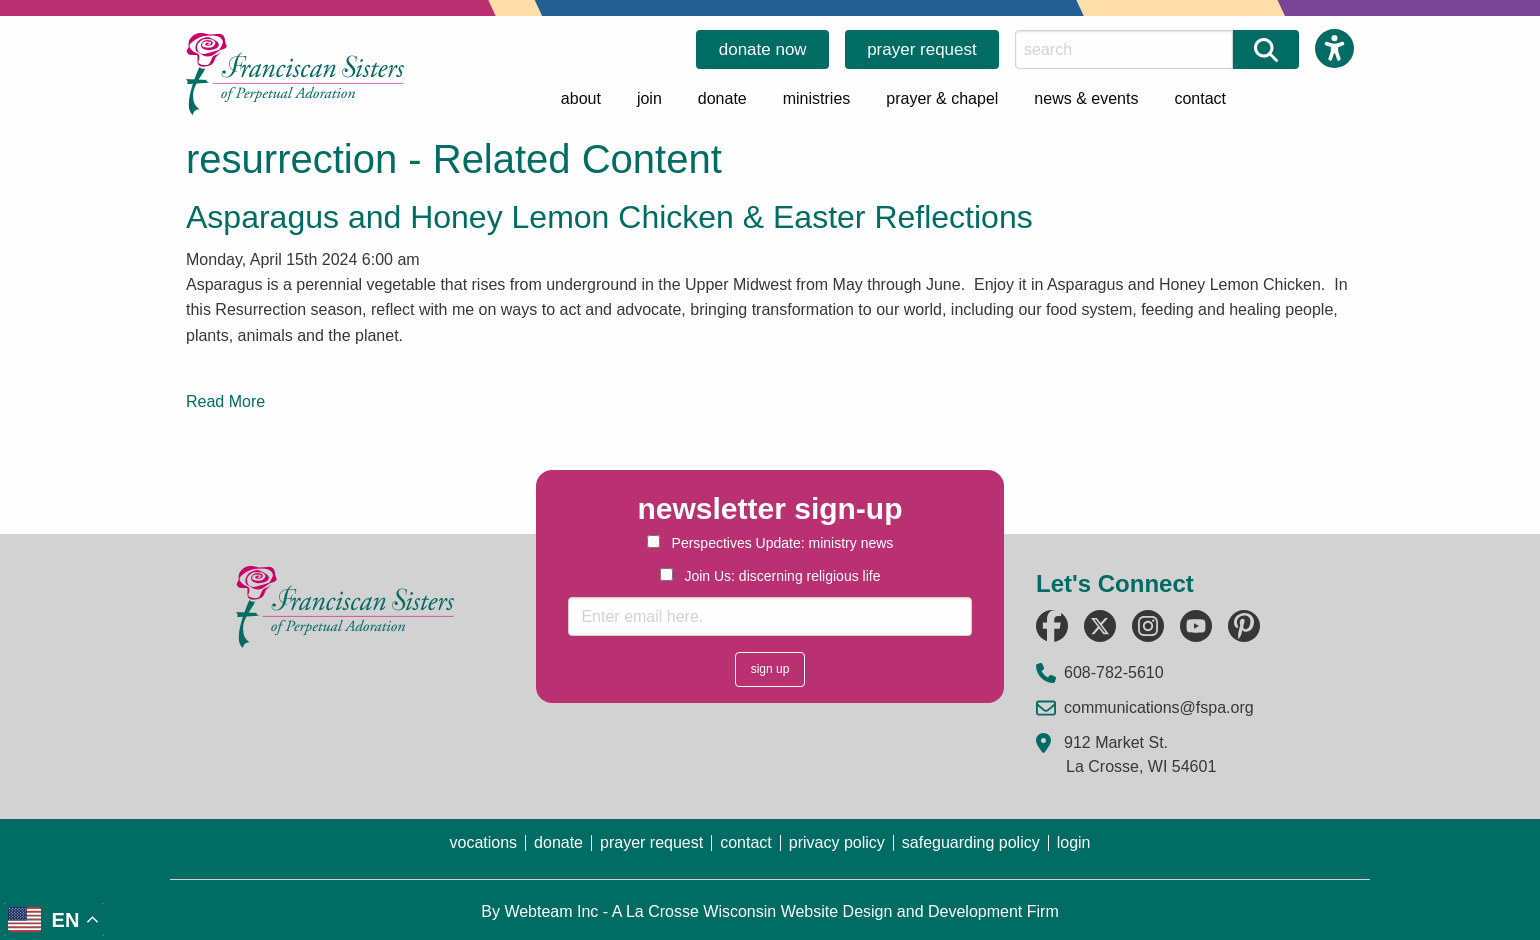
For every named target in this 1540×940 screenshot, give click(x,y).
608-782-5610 (1114, 672)
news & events (1086, 98)
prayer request (922, 49)
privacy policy (837, 843)
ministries (817, 98)
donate (722, 98)
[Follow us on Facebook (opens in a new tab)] (1052, 626)
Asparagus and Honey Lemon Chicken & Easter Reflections (609, 217)
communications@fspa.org (1159, 707)
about (581, 98)
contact (1200, 98)
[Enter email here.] (770, 616)
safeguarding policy (971, 843)
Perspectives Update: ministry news (770, 543)
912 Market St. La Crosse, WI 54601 (1140, 754)
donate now (763, 49)
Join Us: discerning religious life (770, 576)
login (1074, 843)
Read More (225, 401)
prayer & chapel (942, 98)
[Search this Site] (1124, 49)
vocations (483, 843)
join (649, 98)
